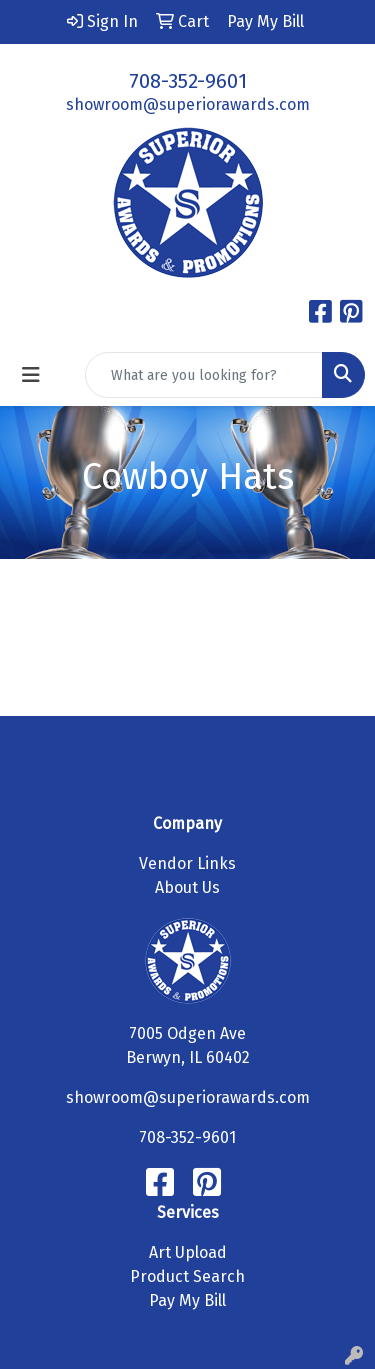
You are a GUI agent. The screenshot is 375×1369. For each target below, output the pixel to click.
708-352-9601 (188, 81)
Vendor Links (187, 863)
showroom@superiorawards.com (188, 104)
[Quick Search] (204, 375)
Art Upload (188, 1252)
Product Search (187, 1276)
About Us (187, 887)
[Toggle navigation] (31, 375)
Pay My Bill (187, 1300)
